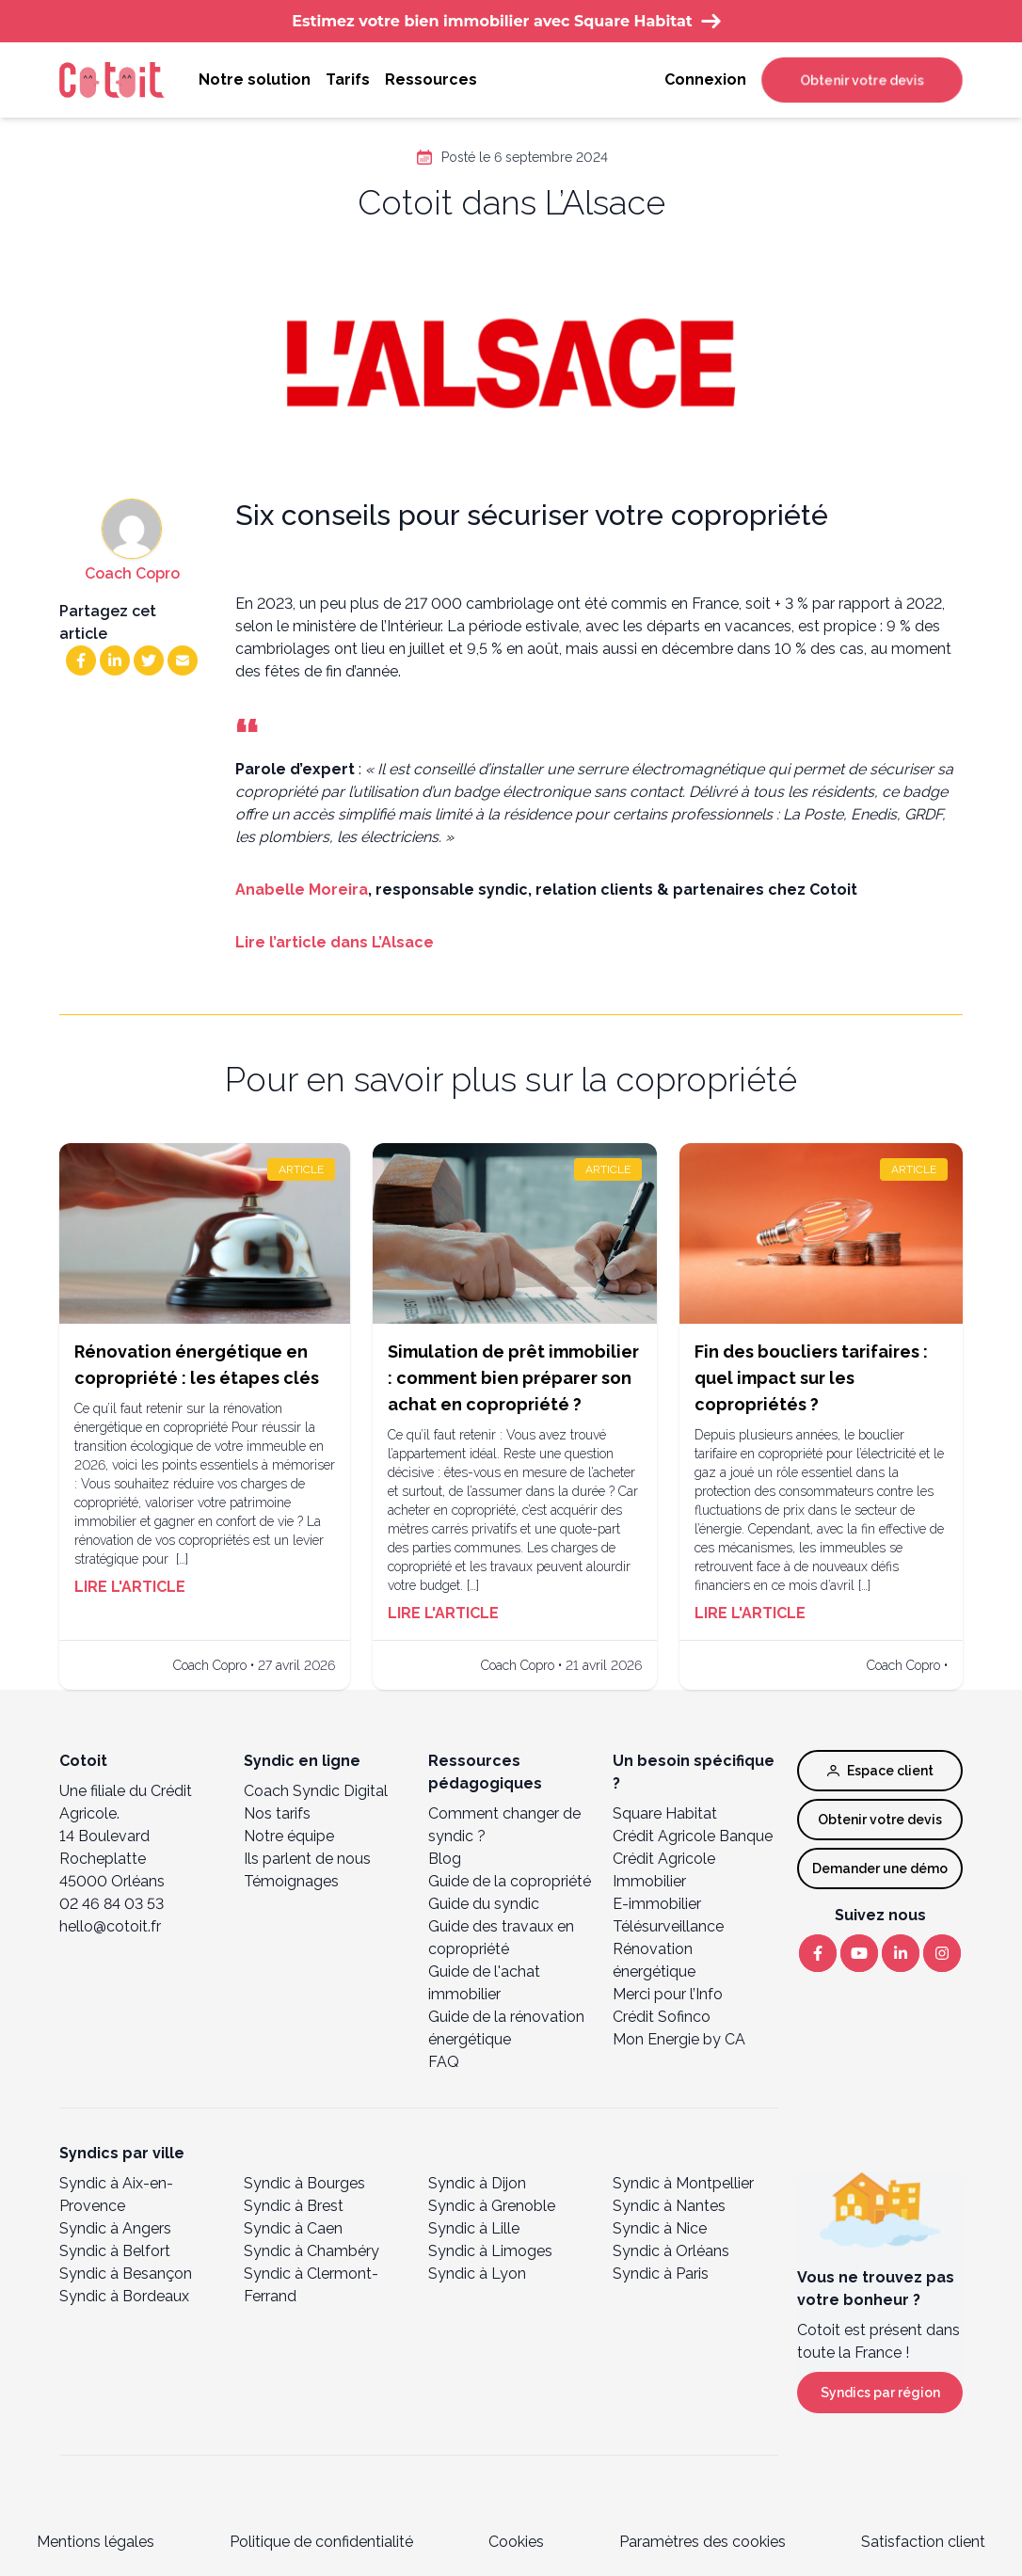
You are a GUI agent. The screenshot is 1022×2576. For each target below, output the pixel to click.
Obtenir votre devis (862, 79)
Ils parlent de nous (307, 1859)
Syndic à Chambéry (311, 2251)
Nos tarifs (277, 1813)
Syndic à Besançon (125, 2273)
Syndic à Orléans (671, 2251)
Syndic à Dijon (477, 2183)
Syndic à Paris (661, 2273)
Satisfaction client (923, 2542)
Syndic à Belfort (114, 2251)
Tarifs (348, 79)
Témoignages (291, 1881)
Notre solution (255, 79)
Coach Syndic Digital (316, 1791)
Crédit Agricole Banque (693, 1836)
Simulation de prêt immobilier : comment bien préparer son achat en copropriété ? (513, 1378)
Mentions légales (95, 2542)
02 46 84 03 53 (111, 1904)
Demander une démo (880, 1868)
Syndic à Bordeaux (124, 2296)
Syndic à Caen (293, 2228)
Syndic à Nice (660, 2228)
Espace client (880, 1770)
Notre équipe (289, 1836)
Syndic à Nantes (669, 2206)
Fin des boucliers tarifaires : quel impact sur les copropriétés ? (811, 1378)
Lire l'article (129, 1587)
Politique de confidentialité (321, 2542)
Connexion (705, 79)
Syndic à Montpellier (683, 2183)
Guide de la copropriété (509, 1881)
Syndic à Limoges (490, 2251)
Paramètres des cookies (702, 2542)
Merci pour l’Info (668, 1994)
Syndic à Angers (115, 2228)
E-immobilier (657, 1904)
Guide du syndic (483, 1904)
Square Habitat (665, 1813)
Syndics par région (880, 2392)
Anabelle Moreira (301, 889)
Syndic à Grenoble (491, 2206)
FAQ (443, 2062)
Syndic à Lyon (477, 2273)
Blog (444, 1859)
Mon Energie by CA (679, 2039)
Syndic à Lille (473, 2228)
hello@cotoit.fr (110, 1926)
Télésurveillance (668, 1926)
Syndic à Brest (293, 2206)
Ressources (431, 79)
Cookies (516, 2542)
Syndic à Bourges (304, 2183)
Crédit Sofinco (662, 2017)
